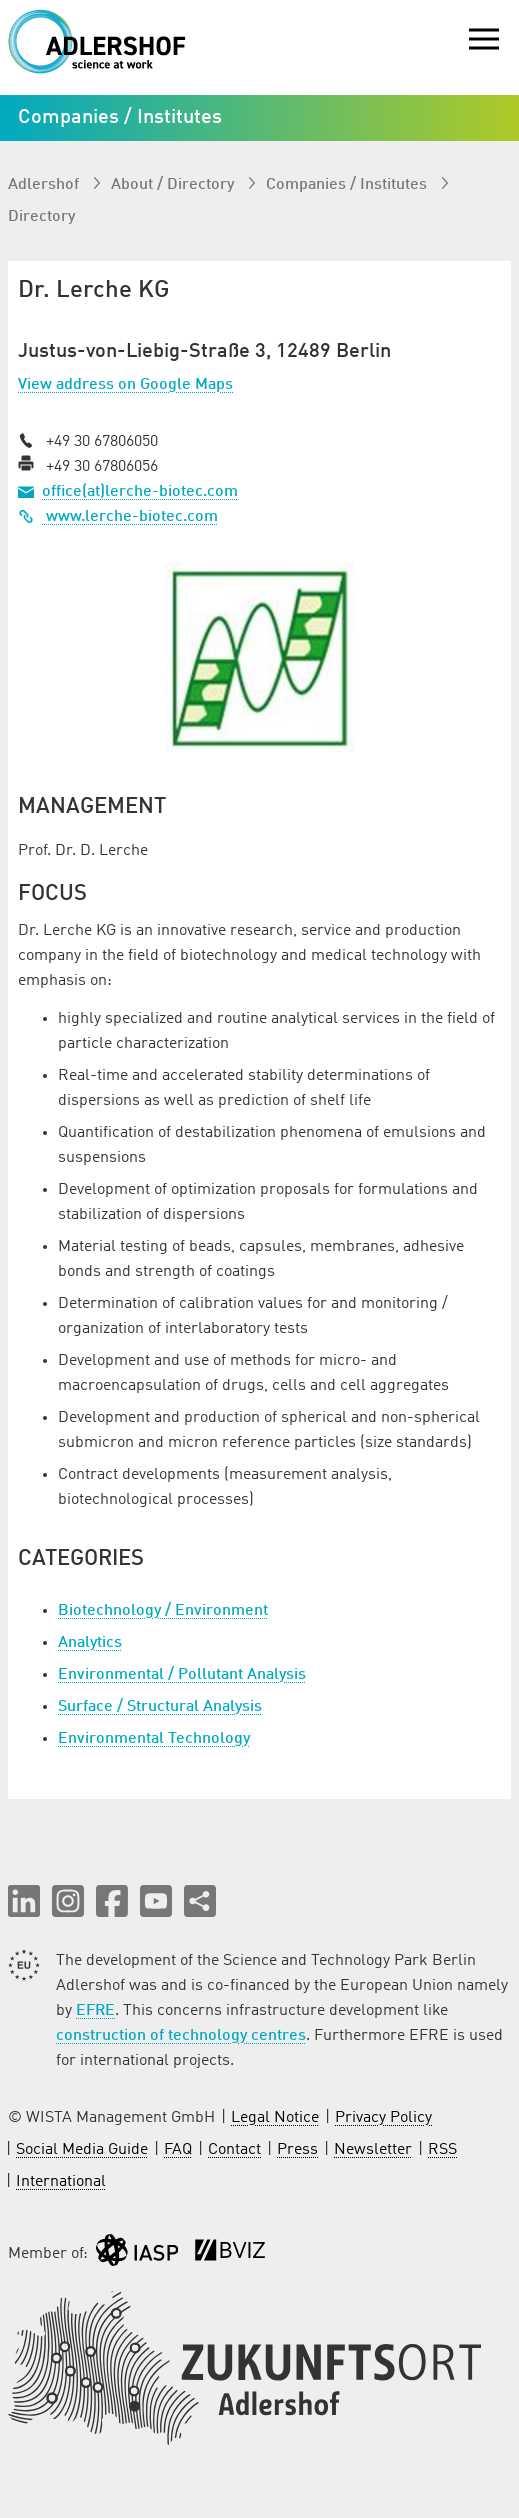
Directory (41, 217)
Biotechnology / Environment (163, 1611)
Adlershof (45, 185)
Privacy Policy (383, 2118)
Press (297, 2150)
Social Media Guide (82, 2150)
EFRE (95, 2011)
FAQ (178, 2150)
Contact (234, 2150)
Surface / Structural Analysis (160, 1707)
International (61, 2182)
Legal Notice (275, 2118)
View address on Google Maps (125, 385)
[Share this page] (200, 1901)
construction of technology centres (181, 2036)
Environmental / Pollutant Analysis (182, 1675)
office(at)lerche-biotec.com (140, 492)
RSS (442, 2150)
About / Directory (174, 185)
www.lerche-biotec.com (118, 517)
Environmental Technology (154, 1739)
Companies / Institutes (348, 185)
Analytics (90, 1643)
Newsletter (373, 2150)
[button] (24, 1901)
